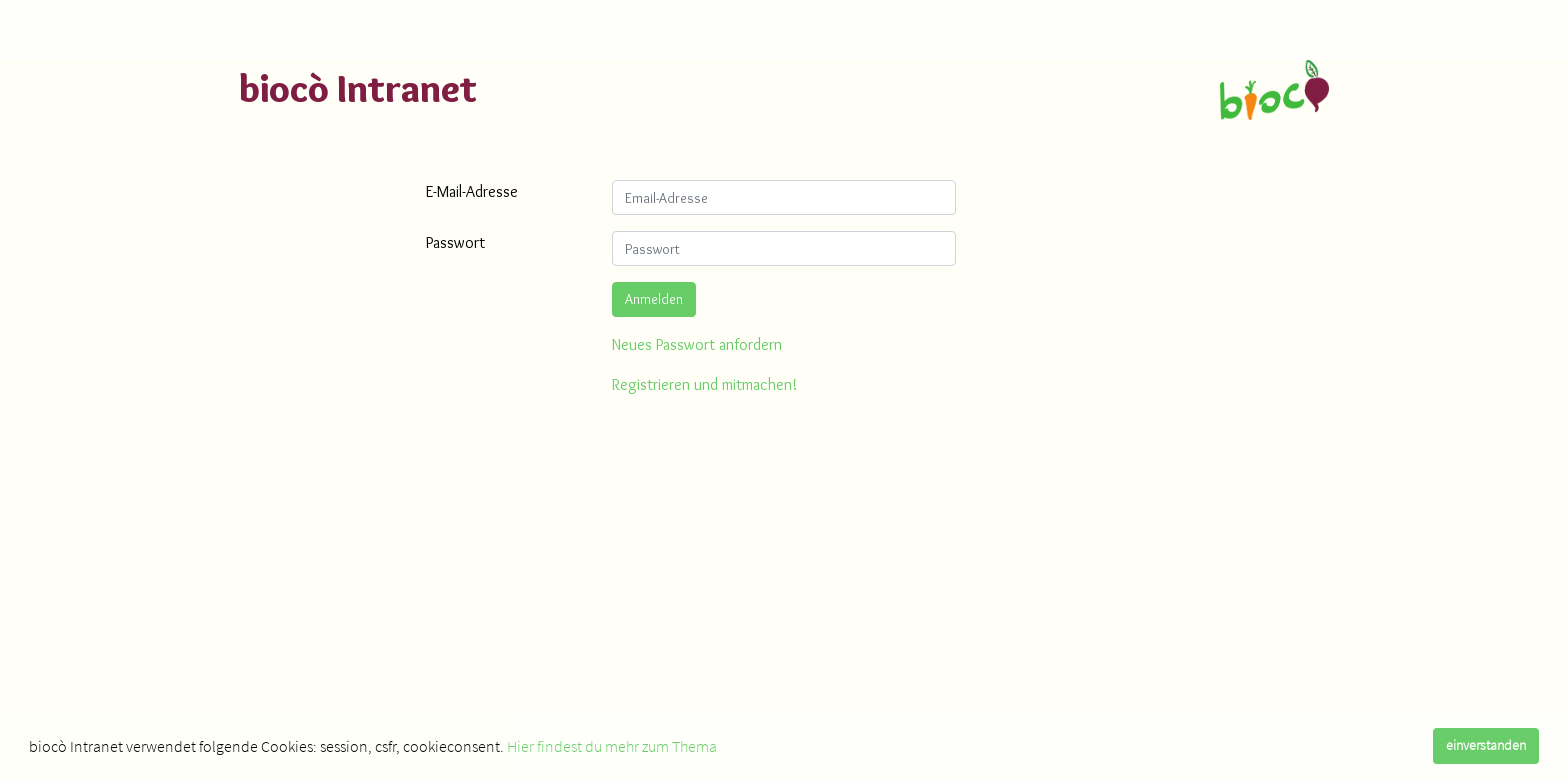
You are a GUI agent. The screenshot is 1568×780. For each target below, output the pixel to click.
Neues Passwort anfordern (697, 344)
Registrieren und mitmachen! (704, 384)
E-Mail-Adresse (472, 191)
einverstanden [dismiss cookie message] (1486, 745)
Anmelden (654, 299)
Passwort (455, 242)
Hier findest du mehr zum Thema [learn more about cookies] (612, 746)
